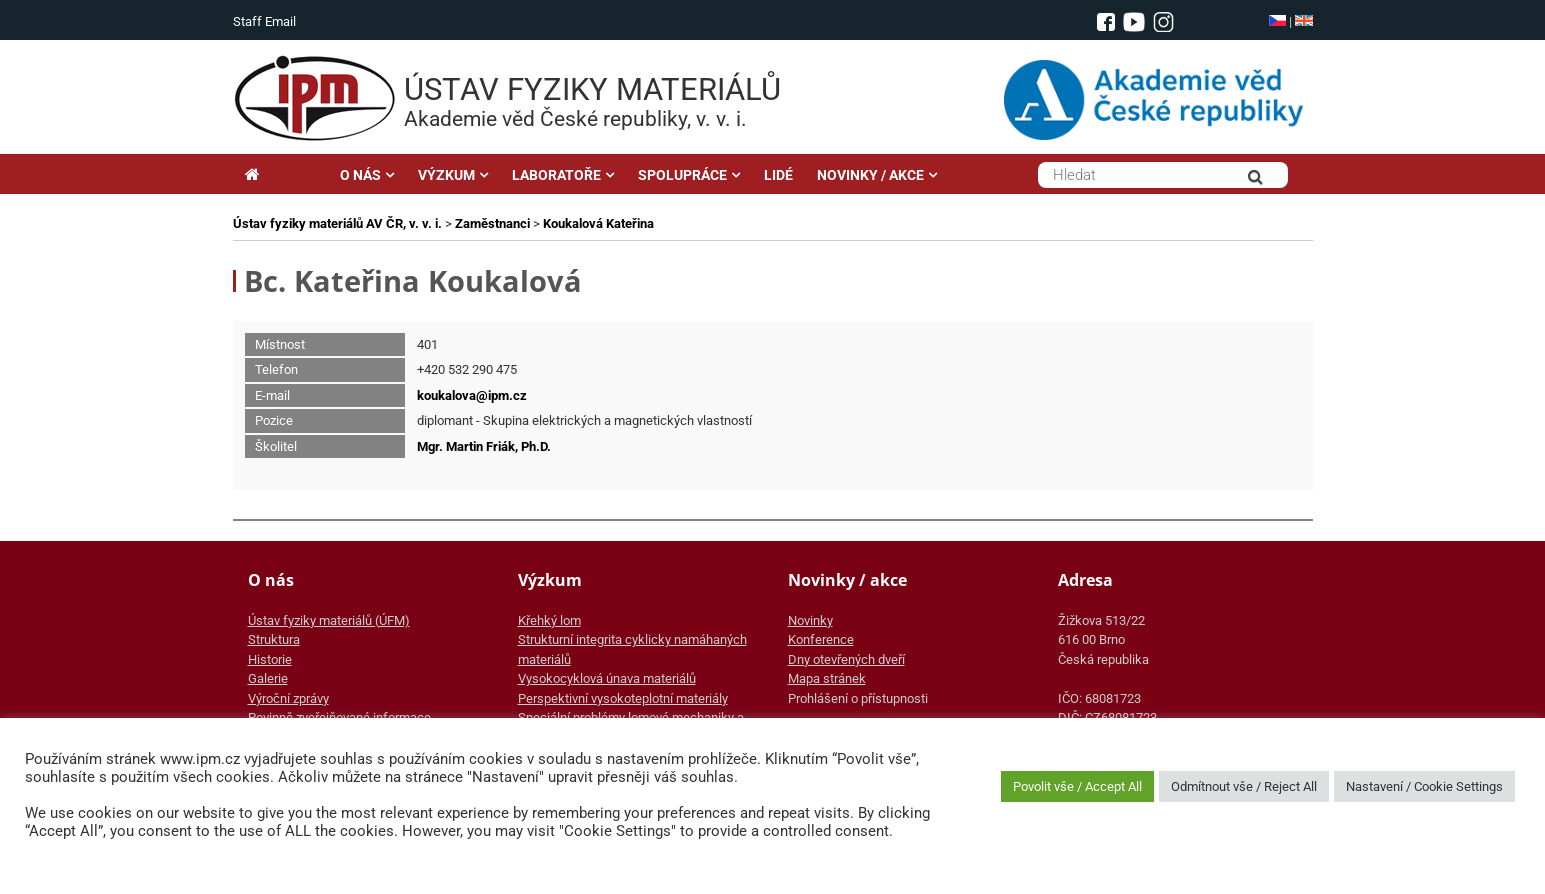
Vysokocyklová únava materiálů (607, 678)
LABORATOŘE (556, 175)
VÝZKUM (446, 175)
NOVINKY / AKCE (870, 175)
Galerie (268, 678)
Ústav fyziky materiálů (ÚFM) (329, 620)
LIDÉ (778, 175)
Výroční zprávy (288, 698)
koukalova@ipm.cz (472, 395)
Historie (270, 659)
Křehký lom (549, 620)
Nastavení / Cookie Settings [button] (1424, 786)
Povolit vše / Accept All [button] (1077, 786)
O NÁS (360, 175)
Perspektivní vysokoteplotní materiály (623, 698)
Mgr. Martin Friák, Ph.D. (484, 446)
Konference (821, 639)
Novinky (810, 620)
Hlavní (280, 175)
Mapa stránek (827, 678)
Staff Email (264, 21)
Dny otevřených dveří (846, 659)
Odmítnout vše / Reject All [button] (1244, 786)
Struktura (274, 639)
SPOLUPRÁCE (682, 175)
